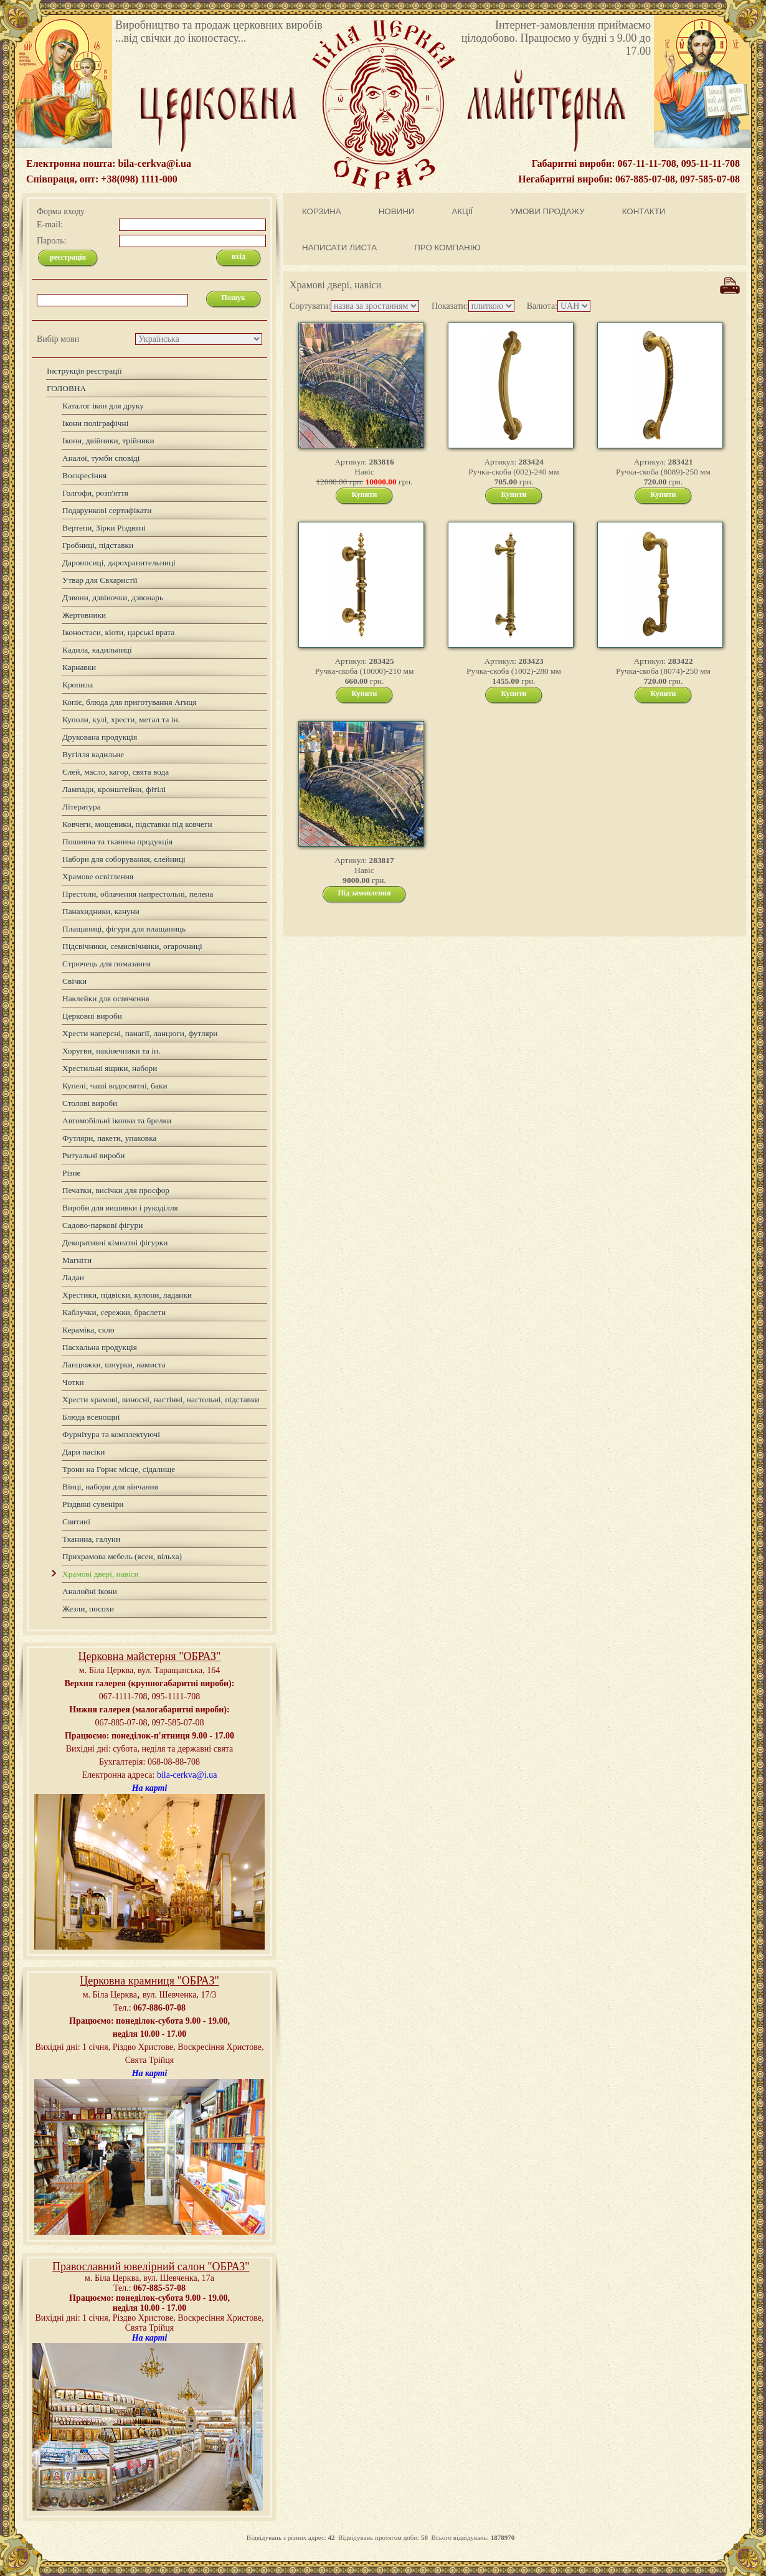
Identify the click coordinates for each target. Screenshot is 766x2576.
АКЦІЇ (462, 211)
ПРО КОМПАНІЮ (447, 247)
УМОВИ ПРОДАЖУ (547, 211)
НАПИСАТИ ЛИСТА (339, 247)
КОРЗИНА (321, 211)
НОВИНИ (397, 211)
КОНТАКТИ (644, 211)
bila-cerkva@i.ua (187, 1775)
